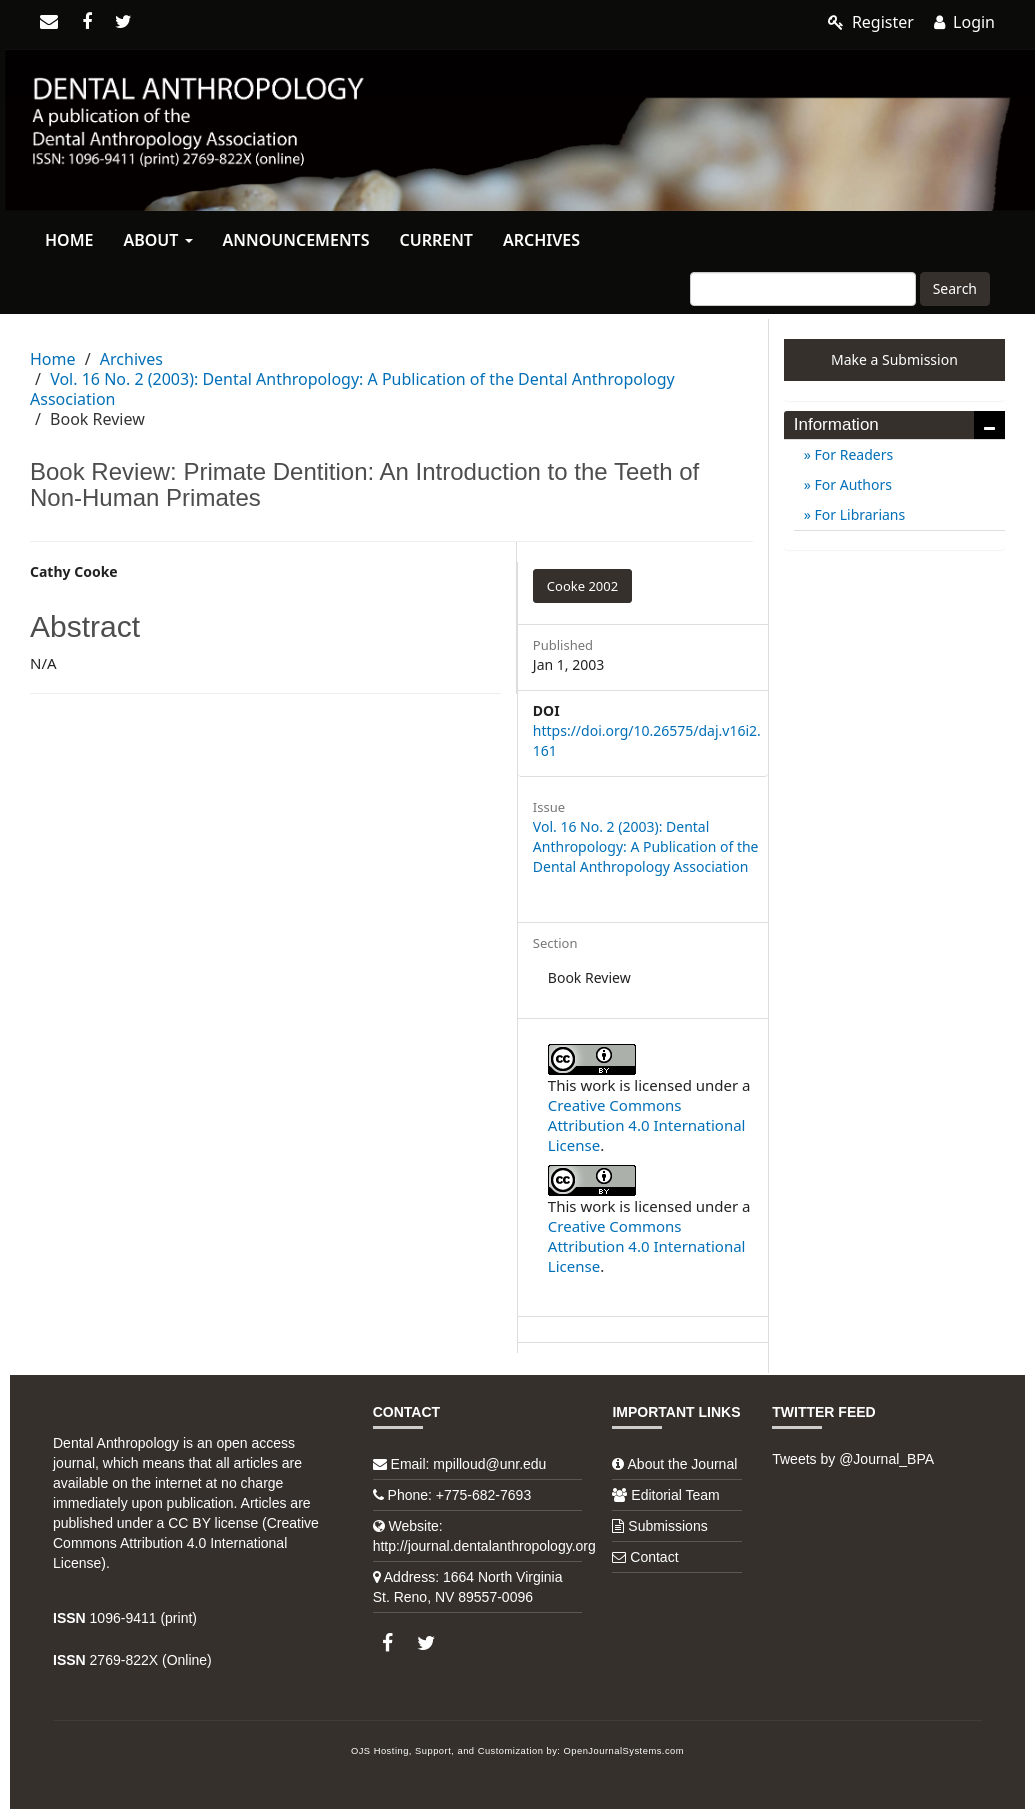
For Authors (851, 484)
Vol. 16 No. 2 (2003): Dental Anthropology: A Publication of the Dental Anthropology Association (352, 389)
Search (955, 288)
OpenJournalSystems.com (624, 1751)
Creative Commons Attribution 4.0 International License (647, 1125)
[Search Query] (803, 289)
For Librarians (858, 514)
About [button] (157, 240)
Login (964, 22)
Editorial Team (675, 1495)
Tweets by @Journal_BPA (853, 1459)
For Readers (852, 454)
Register (871, 22)
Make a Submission (894, 359)
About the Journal (683, 1464)
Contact (654, 1557)
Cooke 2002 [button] (582, 586)
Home (69, 240)
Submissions (667, 1526)
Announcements (296, 240)
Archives (541, 240)
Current (435, 240)
